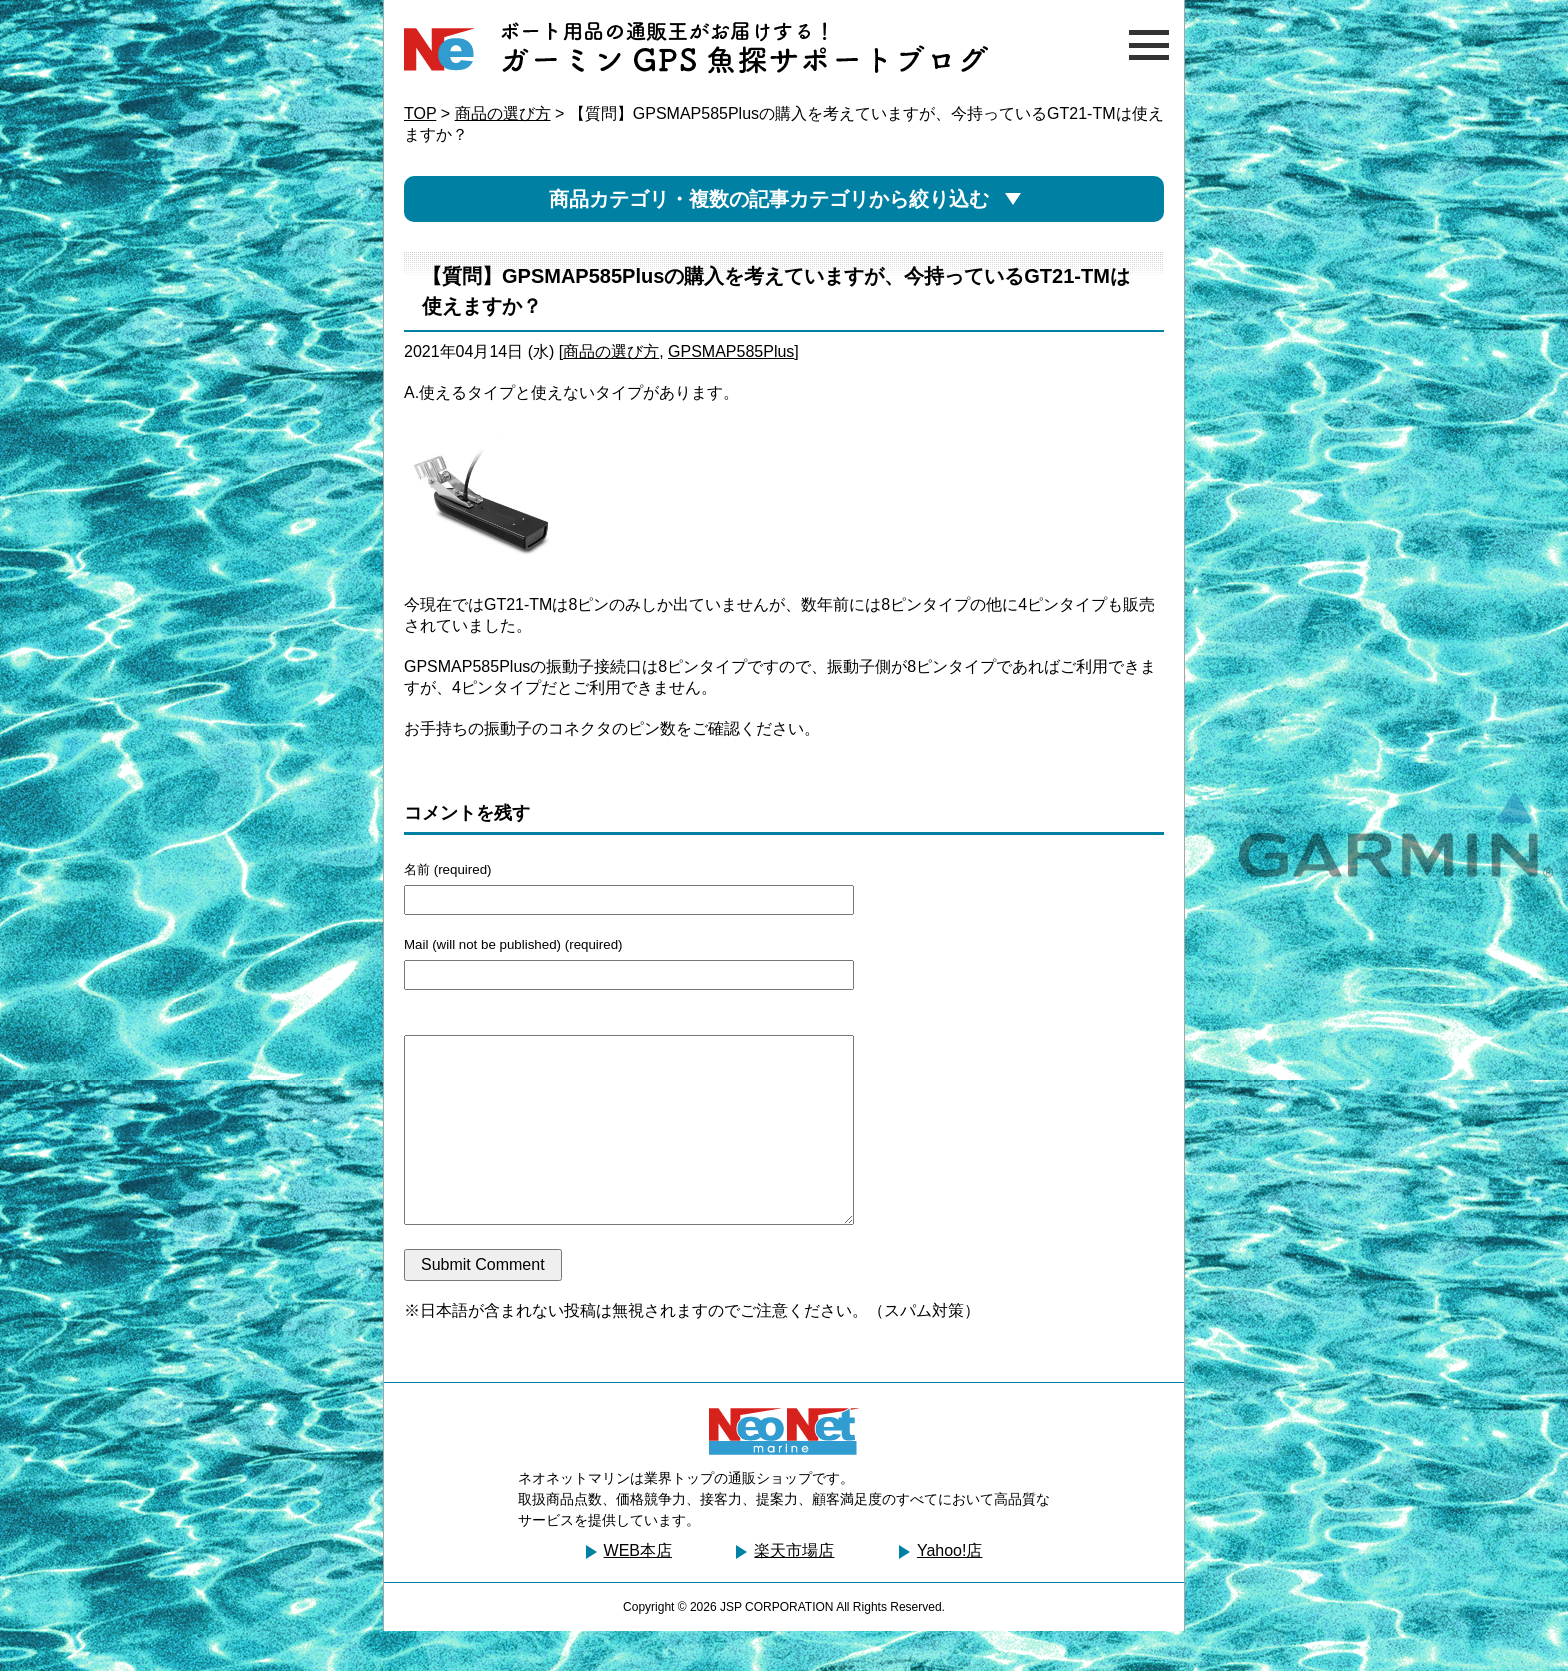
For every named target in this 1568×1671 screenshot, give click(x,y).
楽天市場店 (794, 1590)
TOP (420, 113)
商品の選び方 (503, 113)
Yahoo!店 (950, 1590)
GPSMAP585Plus (731, 351)
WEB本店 (638, 1590)
